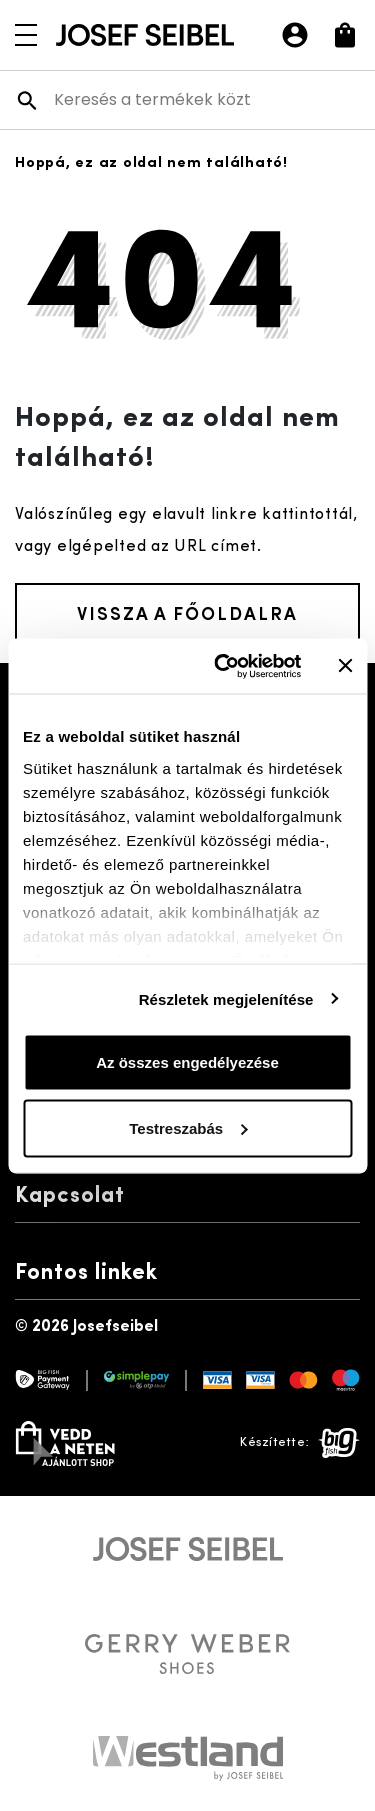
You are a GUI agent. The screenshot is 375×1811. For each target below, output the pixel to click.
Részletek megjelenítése (226, 998)
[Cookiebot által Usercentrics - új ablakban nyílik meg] (223, 666)
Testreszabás (188, 1127)
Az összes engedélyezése (187, 1062)
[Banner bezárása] (345, 666)
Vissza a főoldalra (187, 612)
